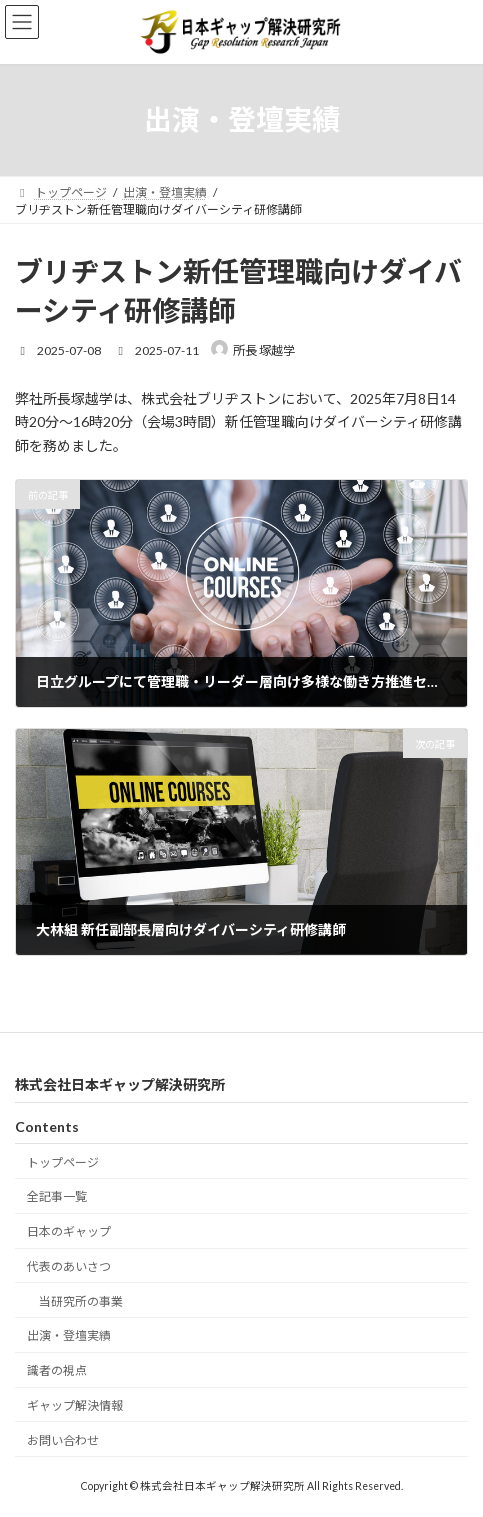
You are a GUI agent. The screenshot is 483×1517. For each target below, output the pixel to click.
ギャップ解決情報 (75, 1405)
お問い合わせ (63, 1440)
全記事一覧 (57, 1196)
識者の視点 (57, 1370)
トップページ (63, 1161)
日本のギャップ (69, 1231)
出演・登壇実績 (69, 1335)
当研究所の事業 (81, 1301)
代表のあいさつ (69, 1266)
